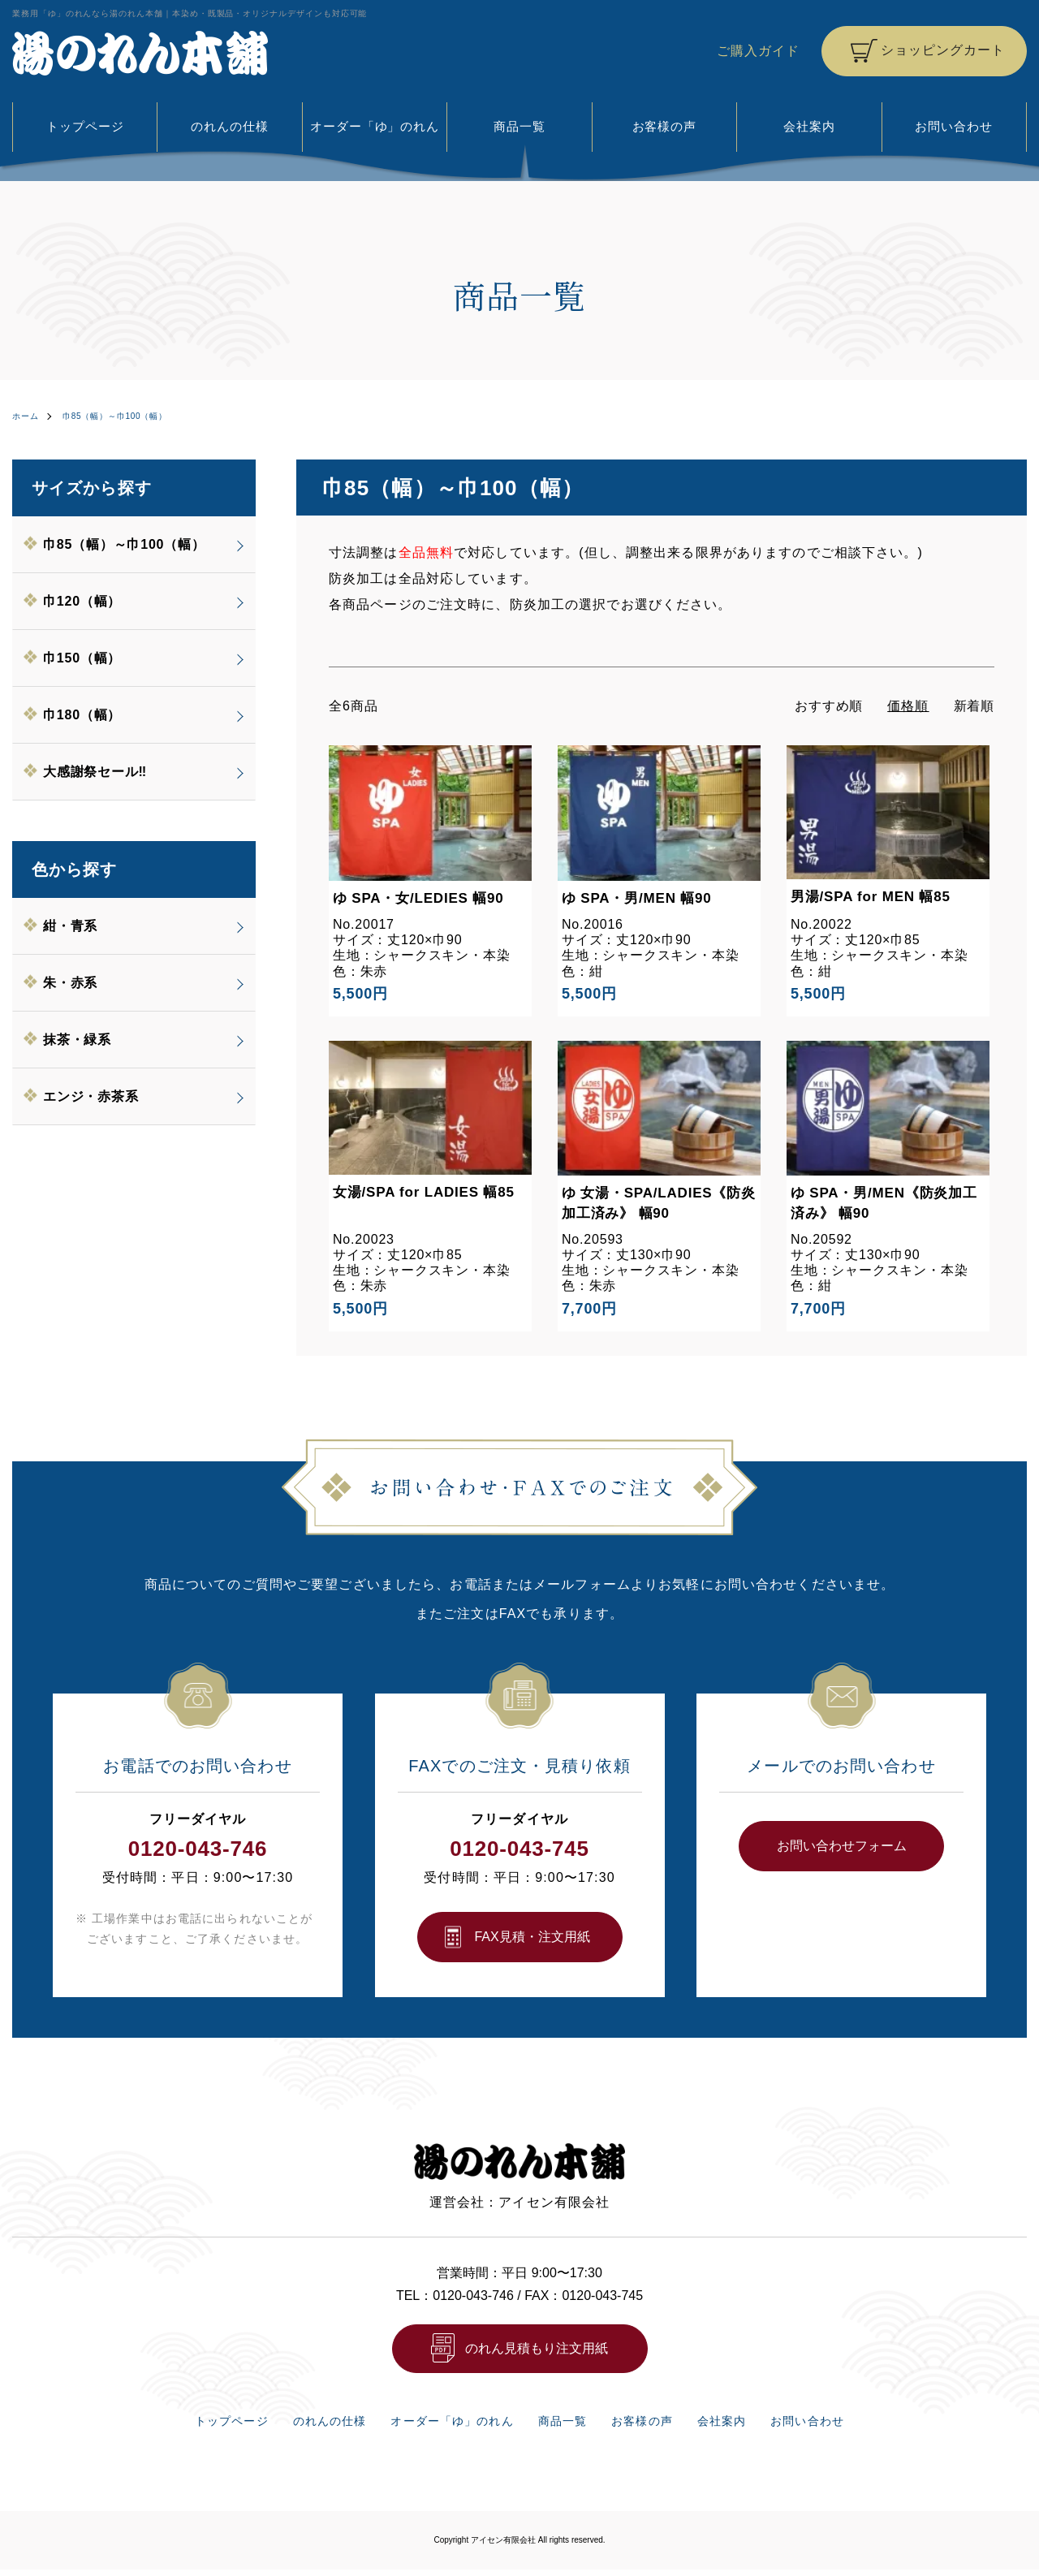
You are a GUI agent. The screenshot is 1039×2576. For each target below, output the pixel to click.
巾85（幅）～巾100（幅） (132, 415)
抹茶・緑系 (78, 1039)
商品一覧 (519, 126)
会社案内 (809, 126)
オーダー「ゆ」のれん (374, 126)
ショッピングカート (942, 50)
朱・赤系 (70, 982)
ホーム (28, 415)
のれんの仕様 (230, 126)
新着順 (973, 705)
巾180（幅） (83, 714)
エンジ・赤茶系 (91, 1095)
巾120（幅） (83, 600)
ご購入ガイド (758, 51)
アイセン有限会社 (503, 2546)
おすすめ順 (828, 705)
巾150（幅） (83, 657)
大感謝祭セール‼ (96, 771)
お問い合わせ (954, 126)
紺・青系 (70, 925)
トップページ (84, 126)
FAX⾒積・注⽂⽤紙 (531, 1936)
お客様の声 (664, 126)
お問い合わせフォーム (842, 1845)
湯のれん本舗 (140, 53)
